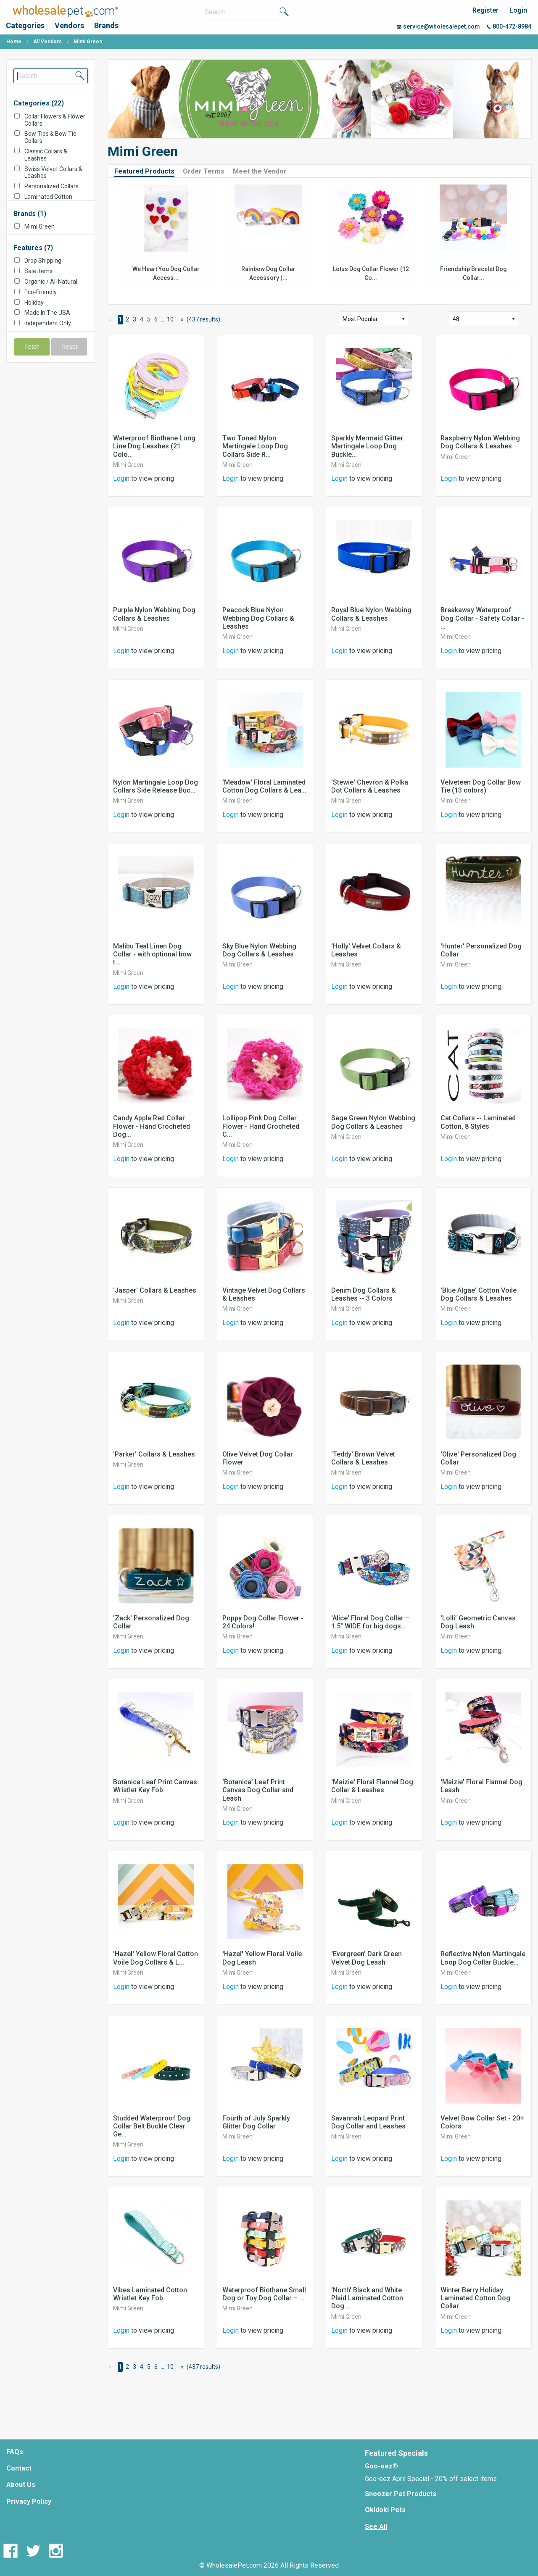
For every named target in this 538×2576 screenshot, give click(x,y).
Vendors (69, 25)
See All (376, 2527)
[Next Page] (181, 319)
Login (518, 10)
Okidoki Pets (385, 2510)
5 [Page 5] (148, 319)
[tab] (147, 171)
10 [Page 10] (170, 319)
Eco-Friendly (40, 292)
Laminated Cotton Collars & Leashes (48, 200)
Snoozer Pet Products (400, 2494)
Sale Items (38, 271)
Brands (106, 25)
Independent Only (47, 323)
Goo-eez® (381, 2466)
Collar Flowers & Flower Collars (54, 120)
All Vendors (47, 42)
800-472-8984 (509, 26)
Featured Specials (396, 2453)
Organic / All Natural (50, 281)
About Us (20, 2485)
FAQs (14, 2452)
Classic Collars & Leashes (45, 155)
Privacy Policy (28, 2501)
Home (13, 42)
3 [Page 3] (134, 319)
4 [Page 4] (141, 319)
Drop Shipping (42, 260)
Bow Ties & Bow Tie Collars (50, 137)
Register (485, 10)
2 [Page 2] (127, 319)
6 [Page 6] (156, 319)
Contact (19, 2468)
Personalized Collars (51, 186)
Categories (25, 25)
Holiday (34, 302)
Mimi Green (39, 226)
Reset (69, 346)
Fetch (32, 346)
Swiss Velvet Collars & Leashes (53, 172)
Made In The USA (47, 312)
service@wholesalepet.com (438, 26)
